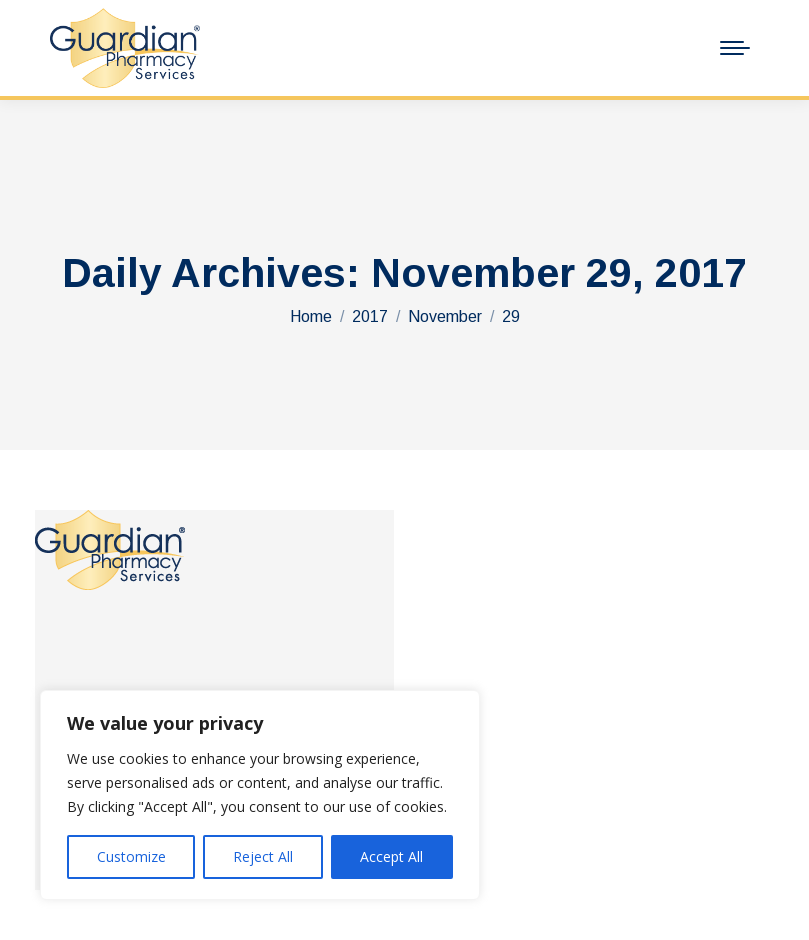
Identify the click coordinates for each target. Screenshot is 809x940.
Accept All (391, 856)
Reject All (263, 856)
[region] (260, 795)
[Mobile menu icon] (735, 48)
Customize (131, 856)
